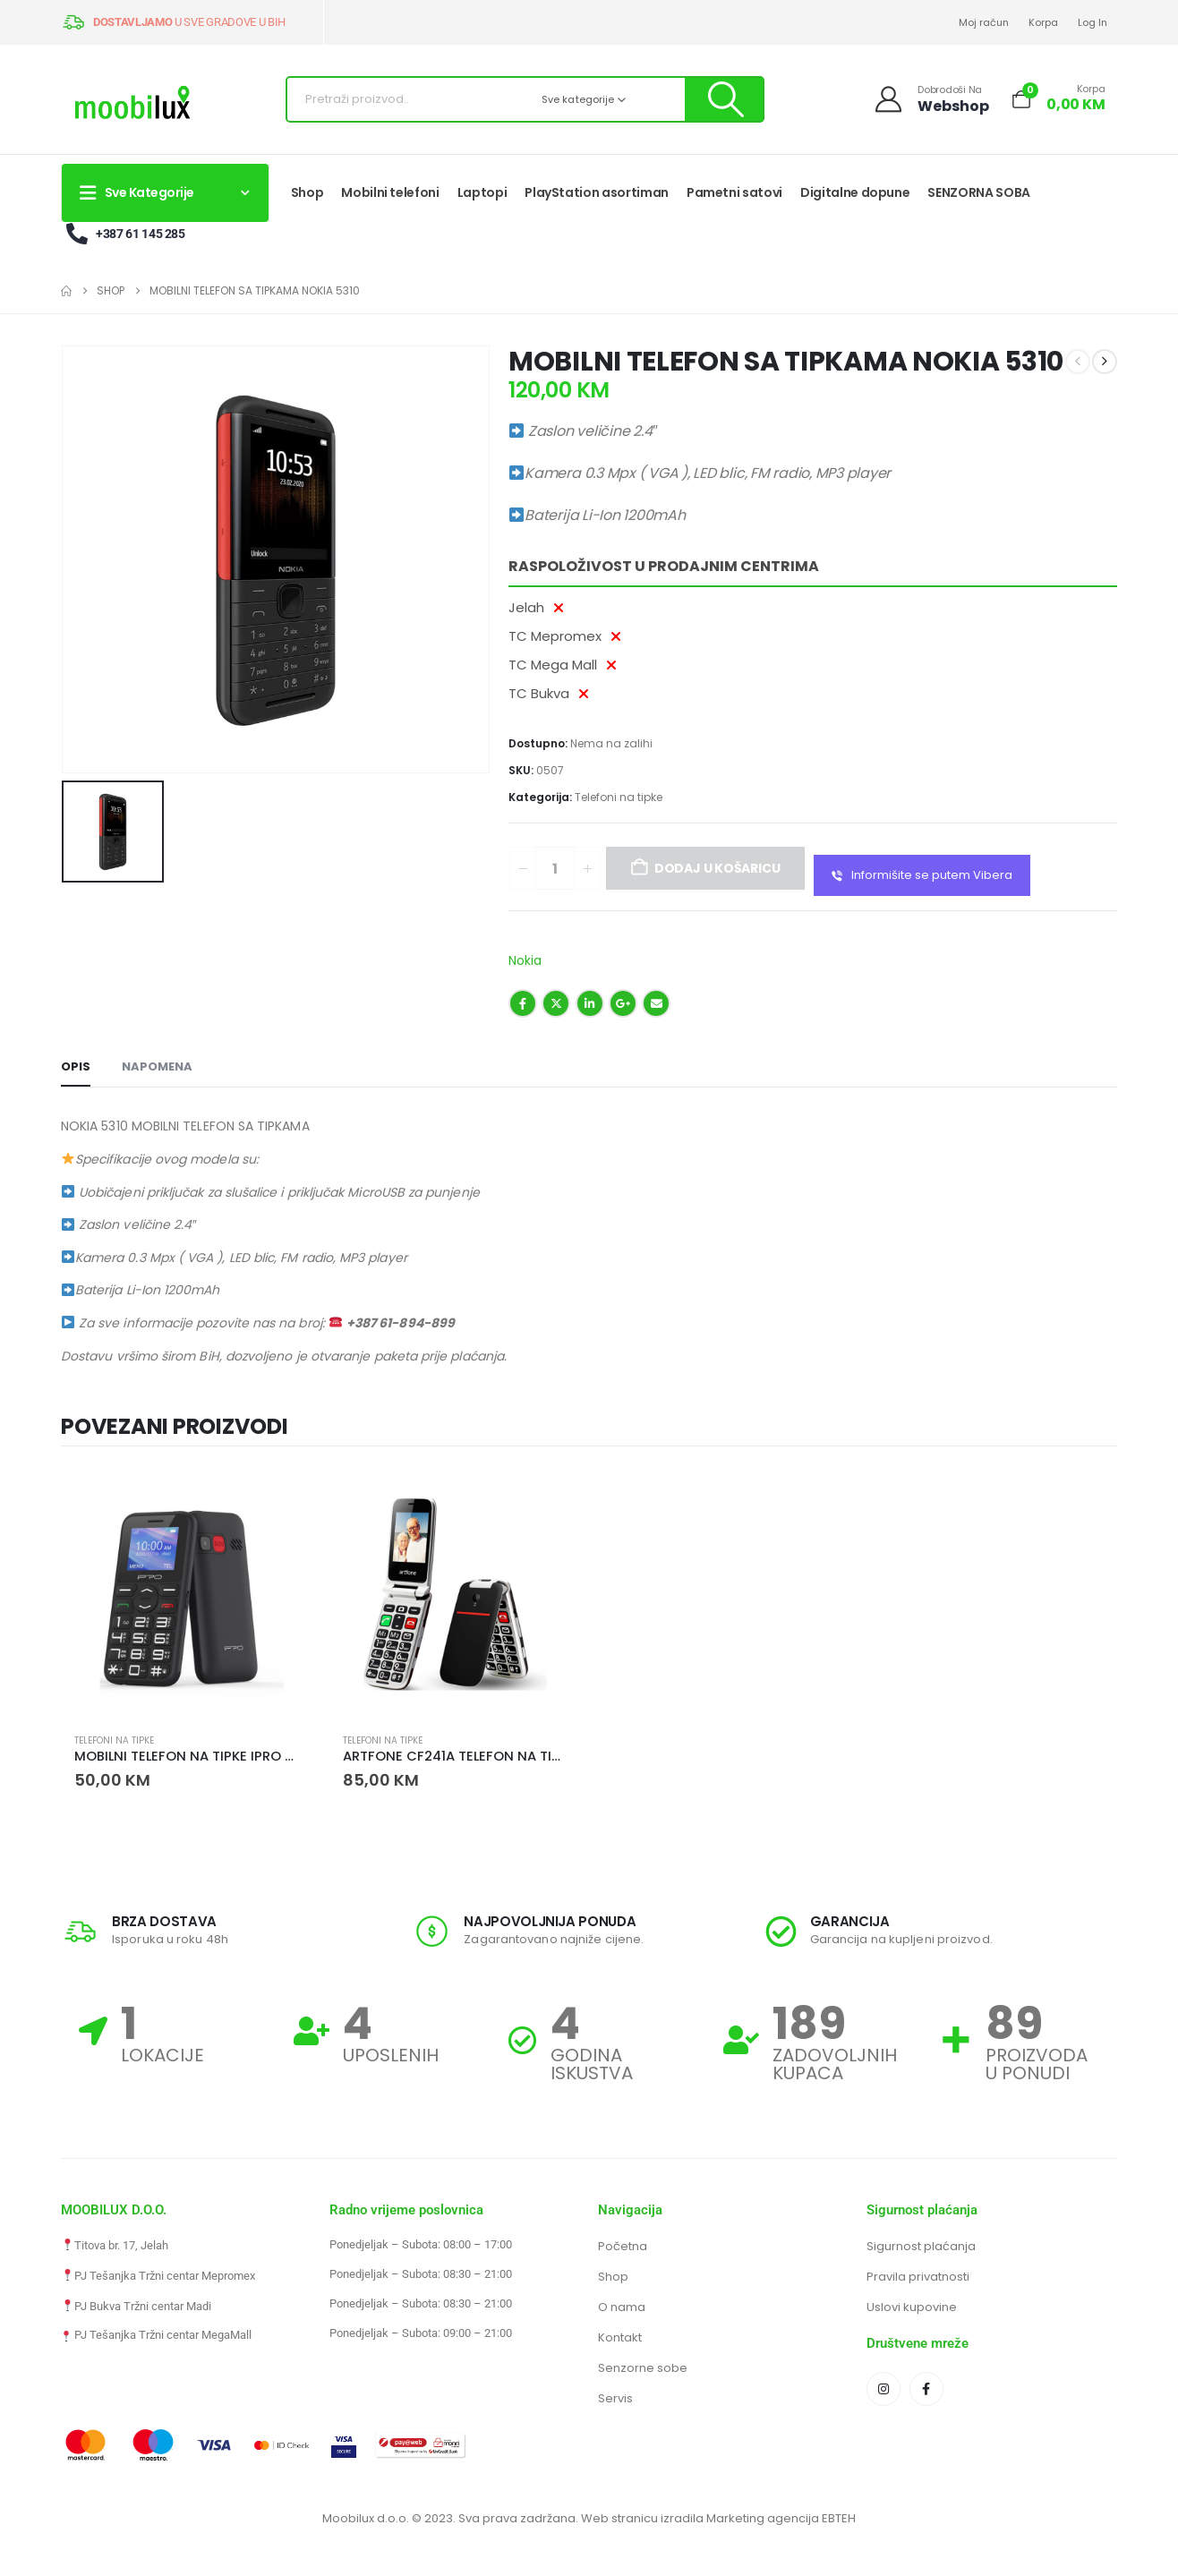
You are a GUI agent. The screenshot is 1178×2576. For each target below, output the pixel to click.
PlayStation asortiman (597, 192)
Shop (307, 192)
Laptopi (482, 192)
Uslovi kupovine (911, 2307)
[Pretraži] (724, 99)
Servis (615, 2398)
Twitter (556, 1003)
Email (656, 1003)
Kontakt (620, 2337)
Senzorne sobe (642, 2367)
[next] (1104, 361)
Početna (622, 2246)
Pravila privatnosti (917, 2276)
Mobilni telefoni (390, 192)
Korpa (1043, 22)
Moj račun (984, 22)
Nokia (525, 960)
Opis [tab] (75, 1066)
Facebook (522, 1003)
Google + (623, 1003)
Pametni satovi (734, 192)
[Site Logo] (132, 104)
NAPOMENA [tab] (157, 1066)
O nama (621, 2307)
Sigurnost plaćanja (921, 2246)
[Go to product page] (186, 1594)
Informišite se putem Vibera (922, 875)
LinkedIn (590, 1003)
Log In (1092, 22)
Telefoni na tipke (618, 797)
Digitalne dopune (854, 192)
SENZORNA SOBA (978, 192)
